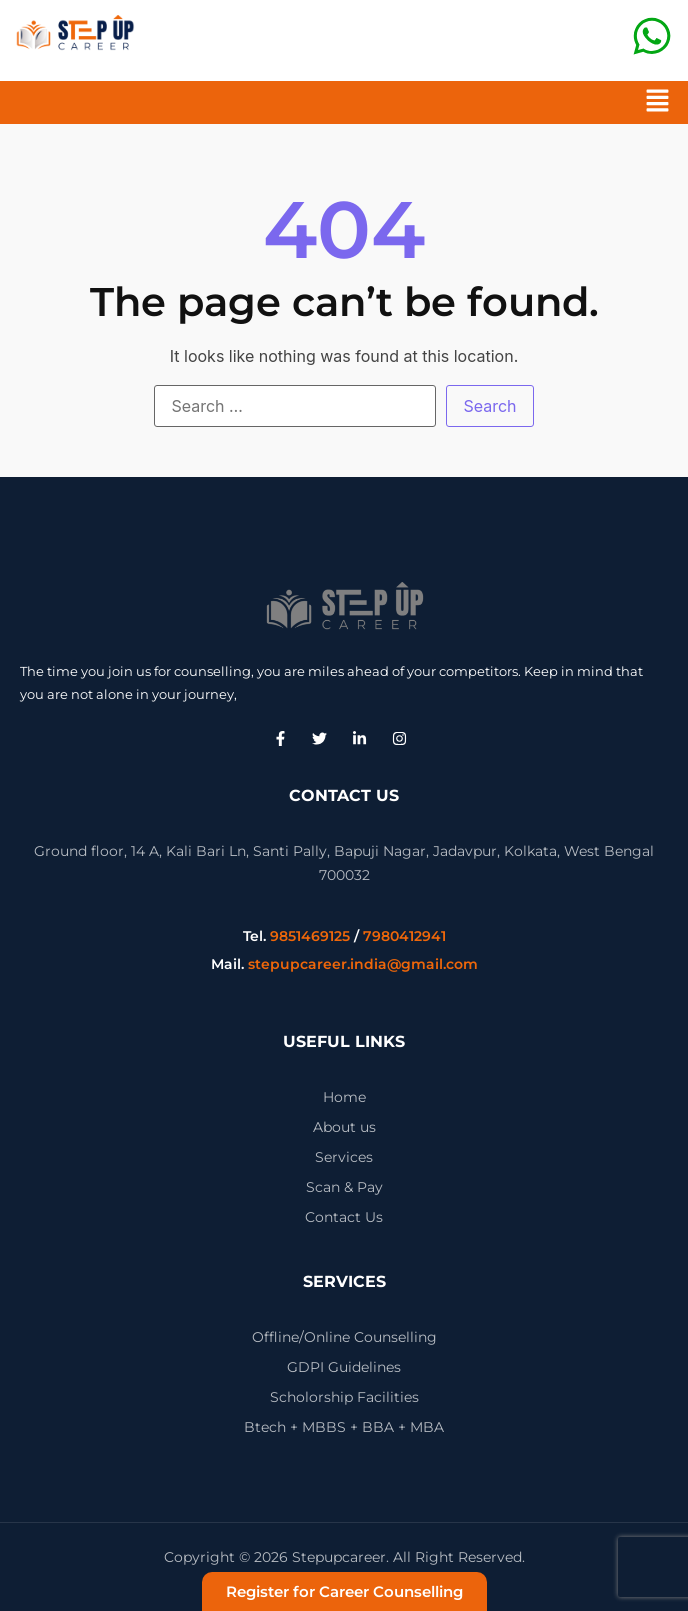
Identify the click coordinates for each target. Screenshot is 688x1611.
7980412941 (404, 936)
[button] (658, 102)
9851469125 (310, 936)
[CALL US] (652, 36)
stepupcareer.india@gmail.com (363, 964)
